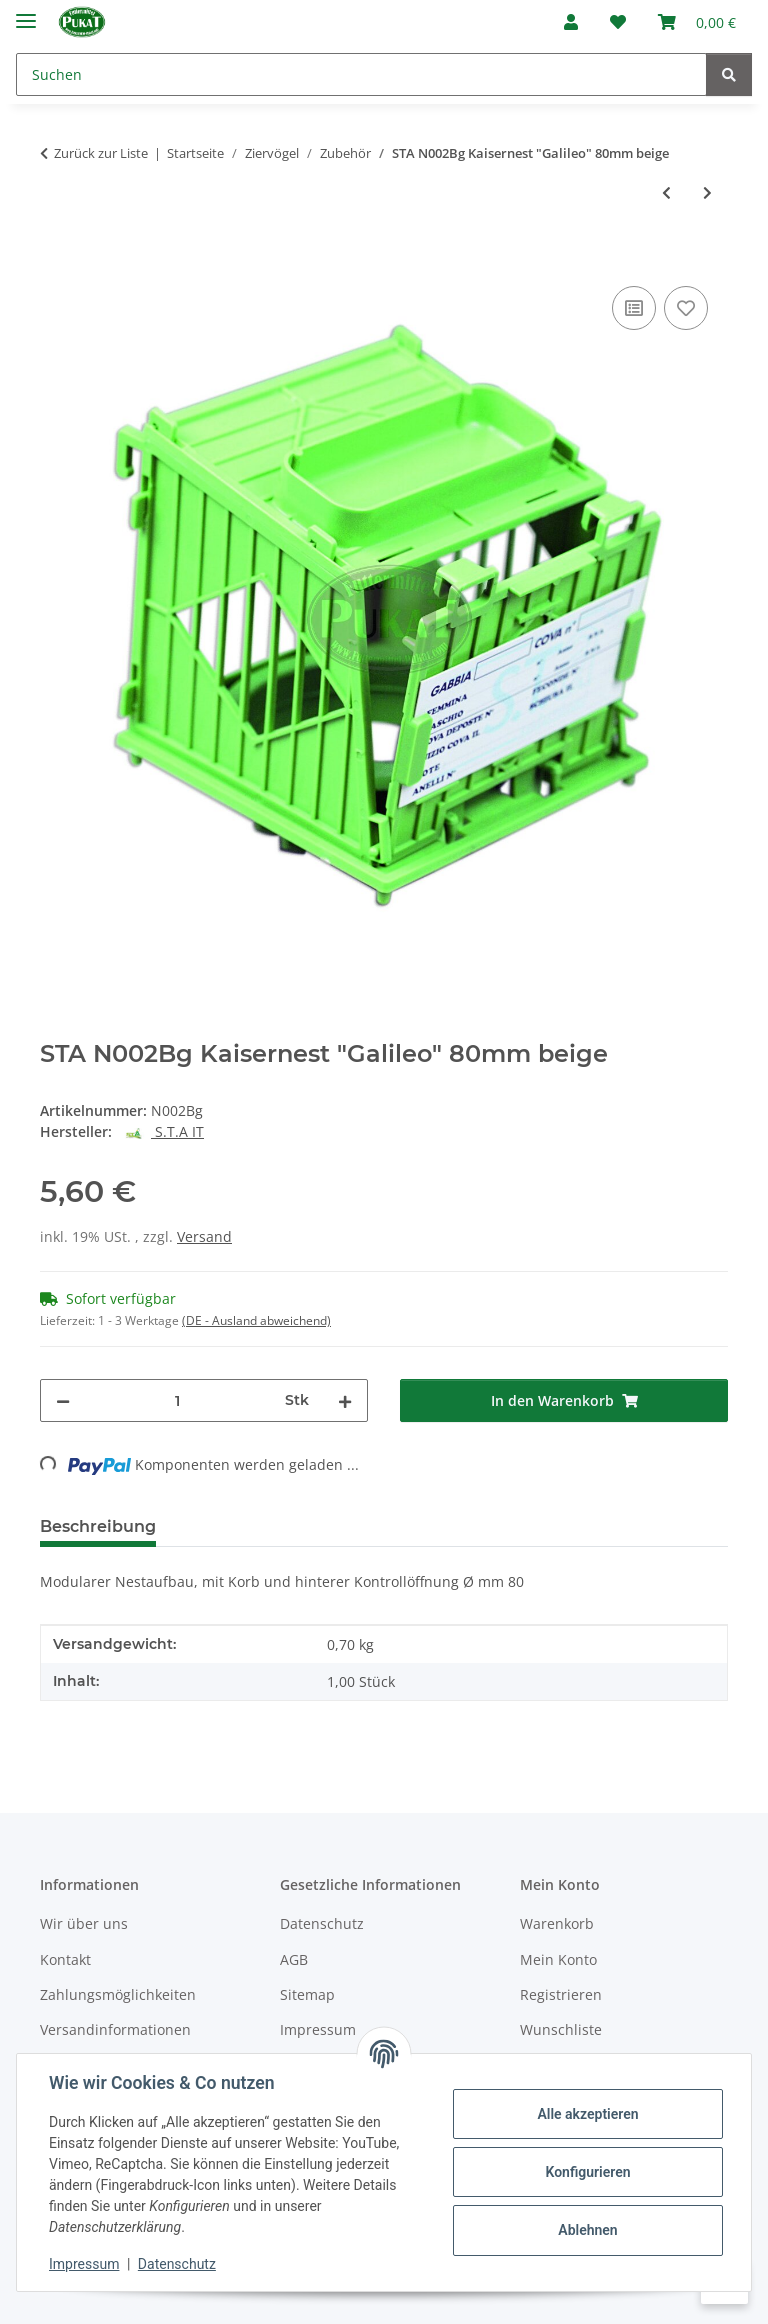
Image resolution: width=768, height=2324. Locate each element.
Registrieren (561, 1994)
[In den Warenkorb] (56, 259)
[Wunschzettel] (618, 22)
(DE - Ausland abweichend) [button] (256, 1320)
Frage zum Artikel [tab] (409, 1526)
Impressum (84, 2264)
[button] (571, 22)
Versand (204, 1236)
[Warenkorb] (697, 22)
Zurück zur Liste (101, 153)
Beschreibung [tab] (98, 1526)
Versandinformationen (115, 2029)
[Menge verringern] (63, 1400)
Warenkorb (557, 1923)
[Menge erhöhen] (345, 1400)
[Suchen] (361, 74)
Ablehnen (587, 2230)
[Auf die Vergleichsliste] (634, 308)
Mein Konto (558, 1959)
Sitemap (307, 1994)
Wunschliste (561, 2029)
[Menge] (177, 1400)
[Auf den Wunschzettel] (686, 308)
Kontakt (65, 1959)
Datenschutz (177, 2264)
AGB (294, 1959)
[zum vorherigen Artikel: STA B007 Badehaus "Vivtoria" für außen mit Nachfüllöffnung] (666, 192)
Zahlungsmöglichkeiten (118, 1994)
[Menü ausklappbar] (26, 12)
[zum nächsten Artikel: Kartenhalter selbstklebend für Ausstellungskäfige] (707, 192)
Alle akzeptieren (587, 2114)
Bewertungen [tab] (245, 1526)
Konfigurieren (587, 2172)
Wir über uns (84, 1923)
